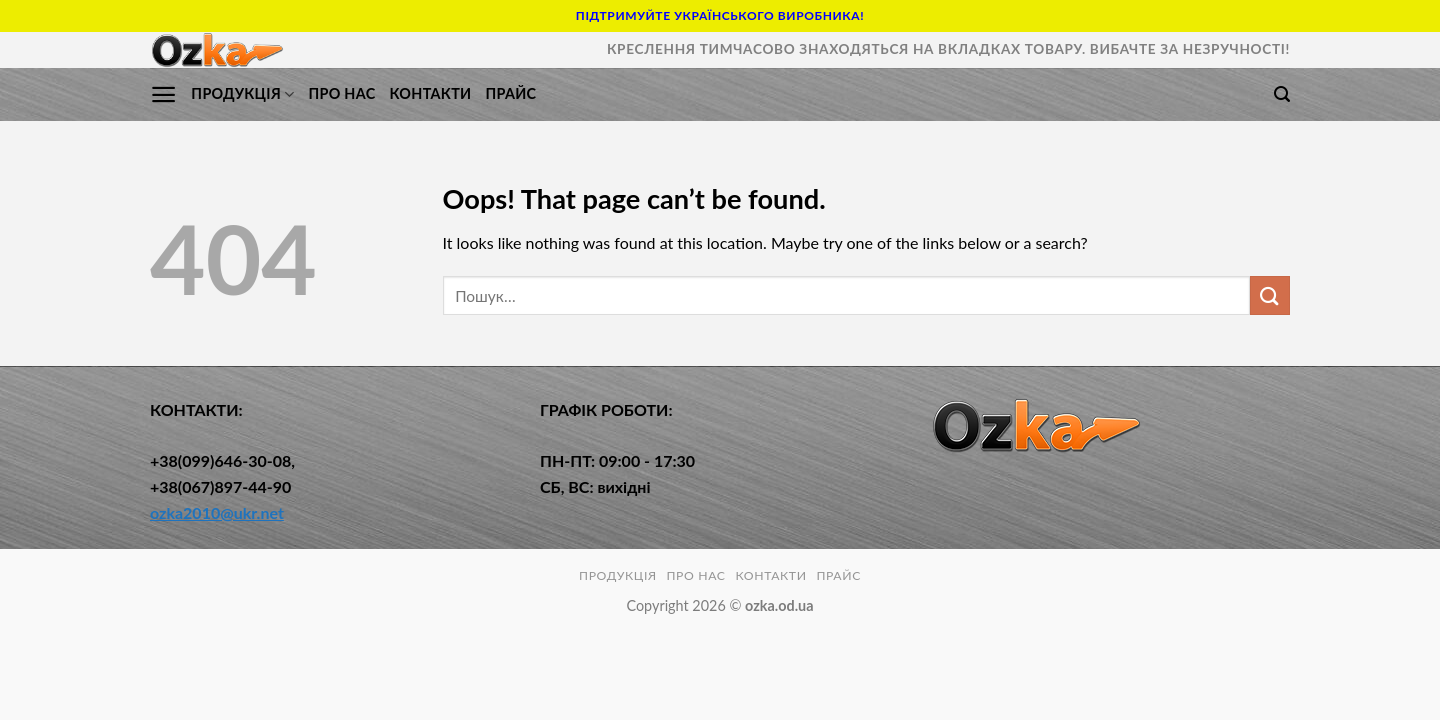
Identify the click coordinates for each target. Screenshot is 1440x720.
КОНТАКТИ (430, 93)
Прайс (510, 93)
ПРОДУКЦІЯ (242, 94)
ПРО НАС (341, 93)
